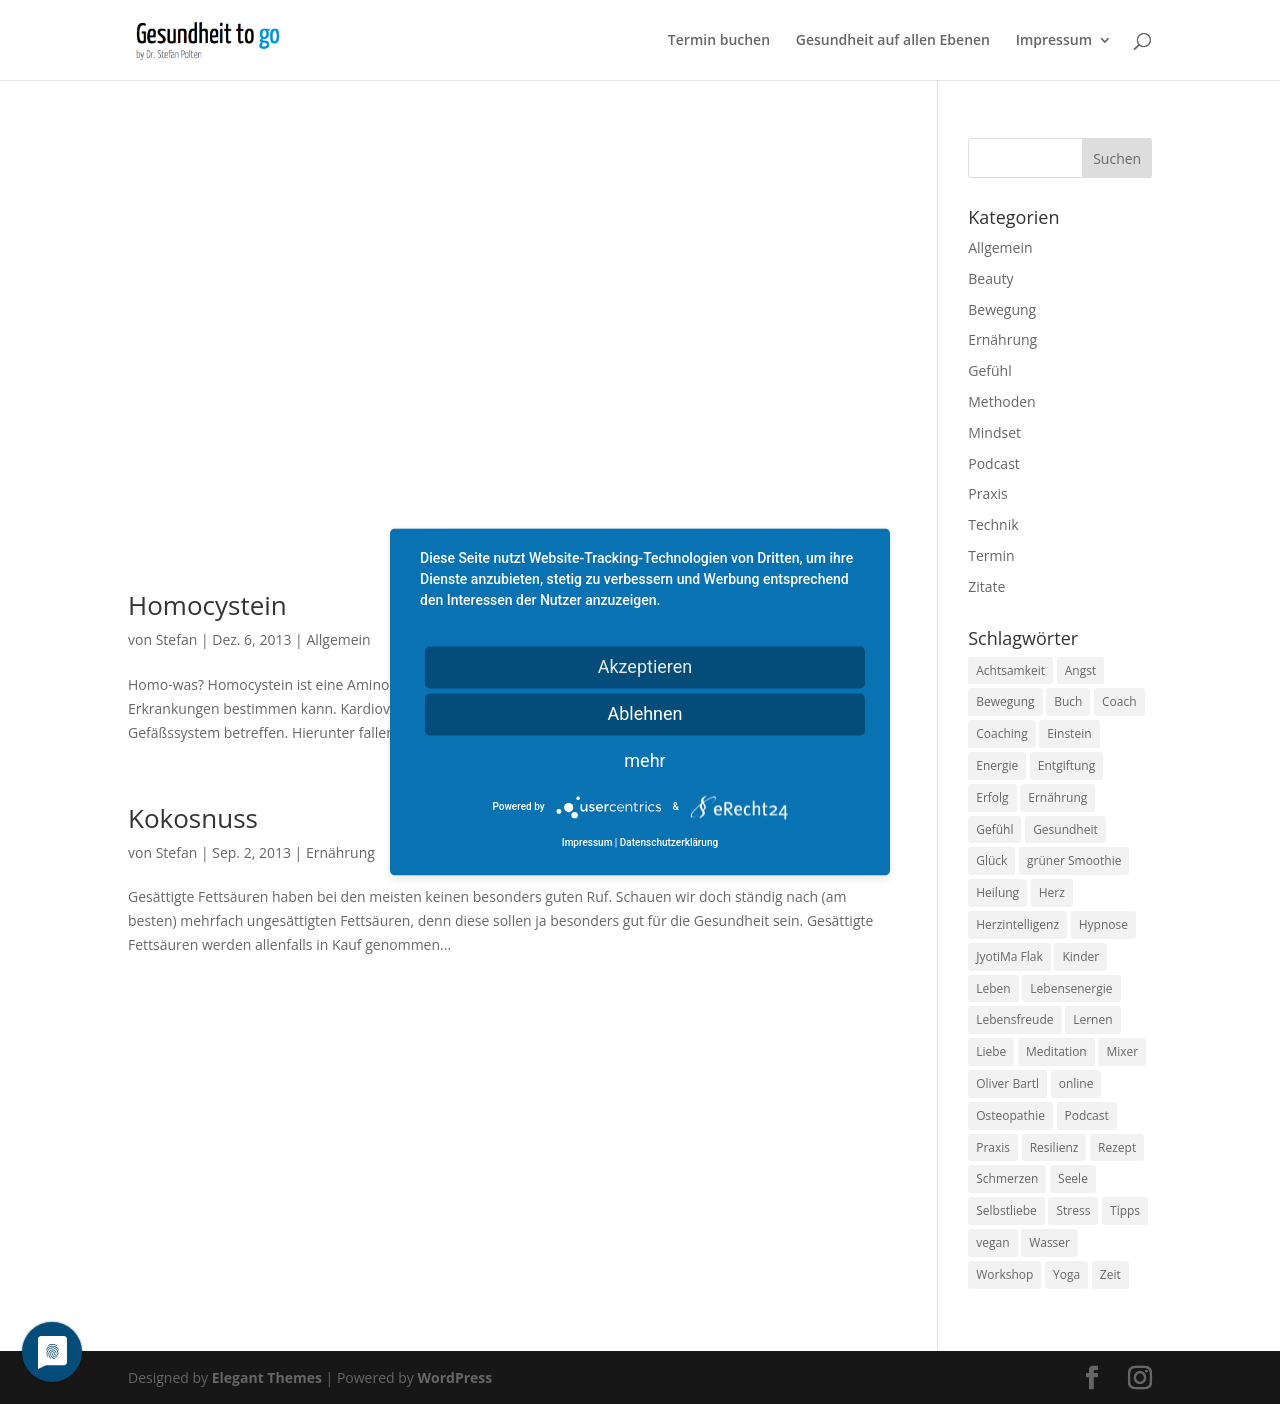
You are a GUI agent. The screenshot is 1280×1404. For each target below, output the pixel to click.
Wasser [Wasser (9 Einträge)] (1049, 1242)
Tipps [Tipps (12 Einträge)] (1125, 1210)
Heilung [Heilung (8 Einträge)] (997, 892)
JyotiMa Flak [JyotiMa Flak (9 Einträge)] (1009, 956)
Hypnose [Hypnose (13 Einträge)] (1103, 924)
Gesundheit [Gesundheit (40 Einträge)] (1065, 829)
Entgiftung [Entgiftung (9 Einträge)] (1066, 765)
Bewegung (1002, 309)
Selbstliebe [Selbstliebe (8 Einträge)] (1006, 1210)
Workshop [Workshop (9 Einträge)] (1004, 1274)
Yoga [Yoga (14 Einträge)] (1066, 1274)
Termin (991, 555)
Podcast (994, 463)
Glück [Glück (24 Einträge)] (991, 860)
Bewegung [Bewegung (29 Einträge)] (1005, 701)
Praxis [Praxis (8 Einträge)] (993, 1147)
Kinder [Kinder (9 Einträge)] (1080, 956)
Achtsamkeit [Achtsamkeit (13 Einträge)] (1010, 670)
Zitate (986, 586)
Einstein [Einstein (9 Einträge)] (1069, 733)
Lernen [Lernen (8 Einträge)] (1092, 1019)
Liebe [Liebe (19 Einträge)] (991, 1051)
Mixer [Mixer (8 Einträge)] (1122, 1051)
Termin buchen (719, 41)
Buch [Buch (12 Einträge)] (1068, 701)
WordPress (454, 1377)
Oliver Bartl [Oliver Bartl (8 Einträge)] (1007, 1083)
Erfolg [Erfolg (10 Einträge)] (992, 797)
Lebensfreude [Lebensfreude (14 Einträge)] (1014, 1019)
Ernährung (340, 852)
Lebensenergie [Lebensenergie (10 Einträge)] (1071, 988)
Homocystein (207, 605)
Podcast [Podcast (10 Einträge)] (1087, 1115)
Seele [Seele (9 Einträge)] (1073, 1178)
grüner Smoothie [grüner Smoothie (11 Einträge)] (1074, 860)
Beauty (990, 278)
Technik (993, 524)
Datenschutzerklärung (669, 843)
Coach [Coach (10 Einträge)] (1119, 701)
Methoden (1001, 401)
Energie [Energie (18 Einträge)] (997, 765)
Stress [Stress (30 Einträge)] (1073, 1210)
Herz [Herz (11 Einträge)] (1052, 892)
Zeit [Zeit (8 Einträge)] (1110, 1274)
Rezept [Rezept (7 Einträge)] (1117, 1147)
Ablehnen (644, 713)
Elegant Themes (267, 1377)
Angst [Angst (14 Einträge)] (1080, 670)
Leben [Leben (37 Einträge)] (993, 988)
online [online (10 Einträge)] (1076, 1083)
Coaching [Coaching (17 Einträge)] (1001, 733)
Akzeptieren (645, 666)
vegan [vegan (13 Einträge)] (992, 1242)
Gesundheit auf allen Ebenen (893, 41)
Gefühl (989, 370)
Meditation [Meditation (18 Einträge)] (1056, 1051)
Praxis (987, 493)
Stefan (177, 639)
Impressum (1054, 41)
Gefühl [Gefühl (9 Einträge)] (994, 829)
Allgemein (338, 639)
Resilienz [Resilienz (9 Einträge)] (1054, 1147)
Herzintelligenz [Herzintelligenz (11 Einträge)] (1017, 924)
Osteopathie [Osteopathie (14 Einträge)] (1010, 1115)
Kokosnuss (193, 818)
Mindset (994, 432)
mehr (644, 760)
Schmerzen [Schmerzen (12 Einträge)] (1007, 1178)
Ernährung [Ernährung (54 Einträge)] (1057, 797)
